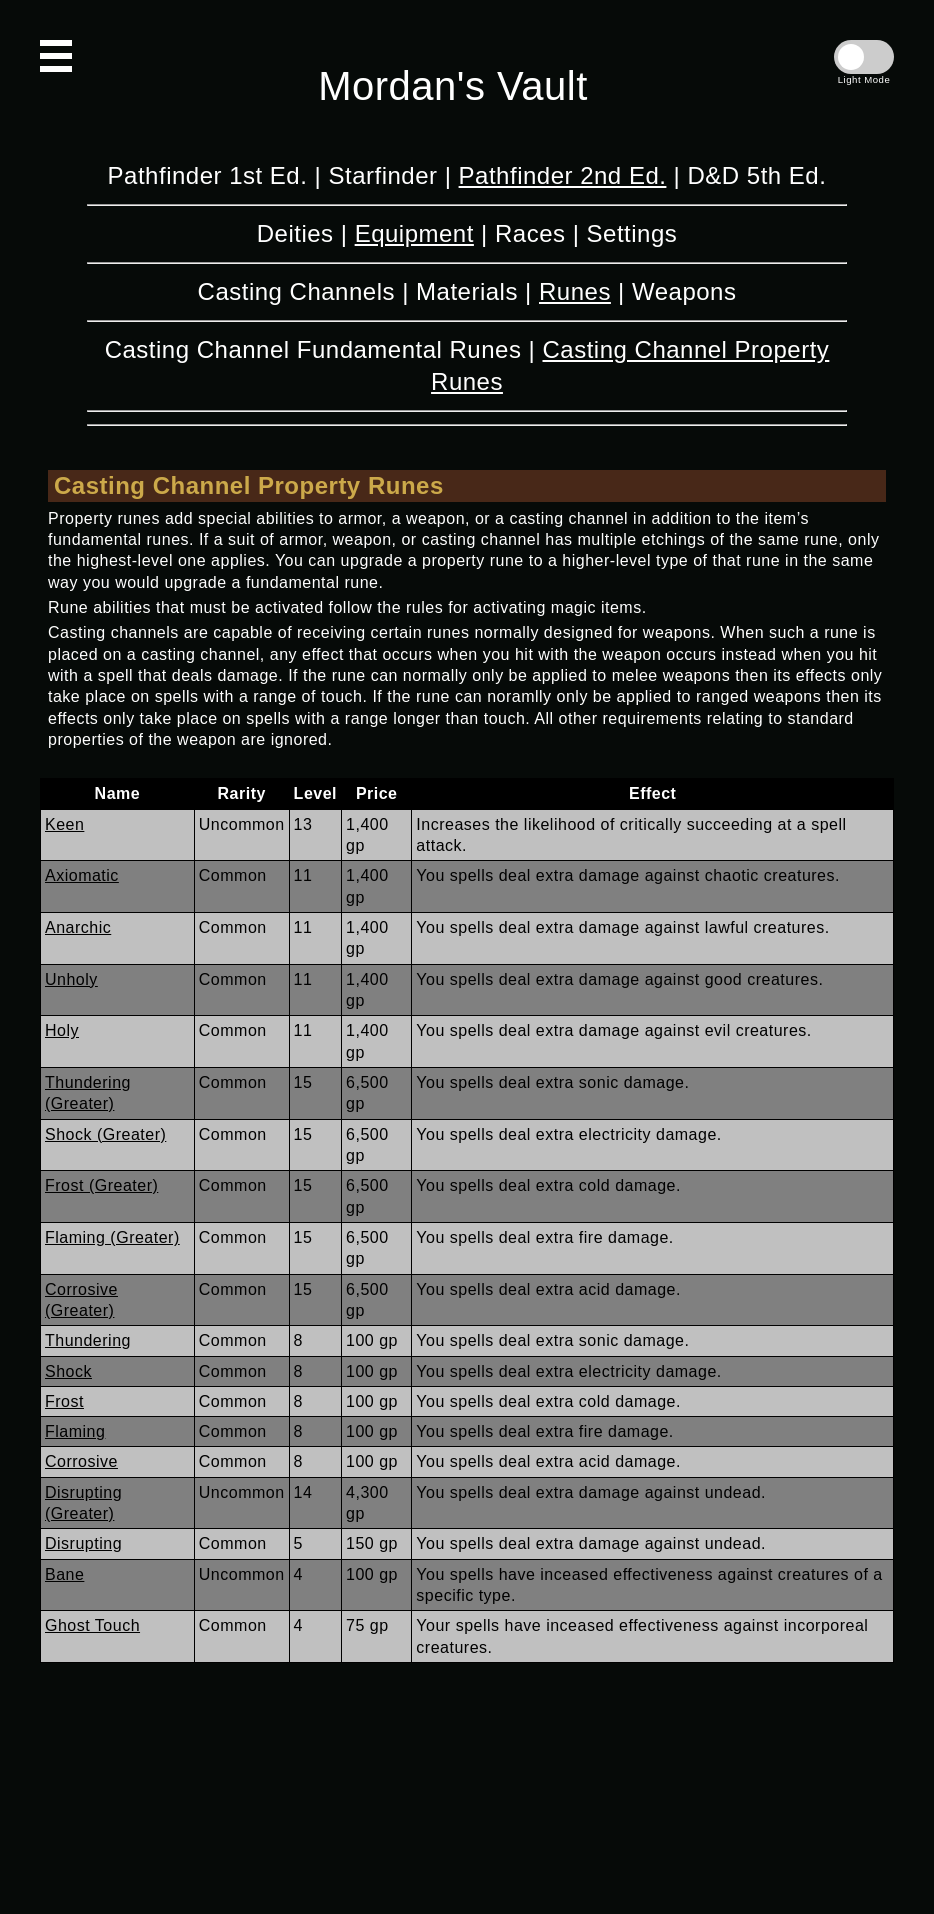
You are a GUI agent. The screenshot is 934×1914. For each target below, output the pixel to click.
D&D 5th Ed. (756, 175)
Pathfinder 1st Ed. (208, 175)
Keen (64, 824)
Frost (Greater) (101, 1185)
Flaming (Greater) (112, 1237)
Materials (467, 291)
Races (530, 233)
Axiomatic (82, 875)
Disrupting (83, 1543)
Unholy (71, 979)
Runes (575, 291)
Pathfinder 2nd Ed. (563, 175)
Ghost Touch (92, 1625)
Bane (64, 1574)
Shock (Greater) (105, 1134)
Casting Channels (296, 291)
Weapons (684, 291)
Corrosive (81, 1461)
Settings (632, 233)
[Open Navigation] (56, 56)
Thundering (88, 1340)
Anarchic (78, 927)
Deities (295, 233)
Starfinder (382, 175)
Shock (68, 1371)
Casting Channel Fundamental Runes (313, 349)
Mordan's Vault (453, 86)
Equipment (414, 233)
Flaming (75, 1431)
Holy (62, 1030)
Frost (64, 1401)
